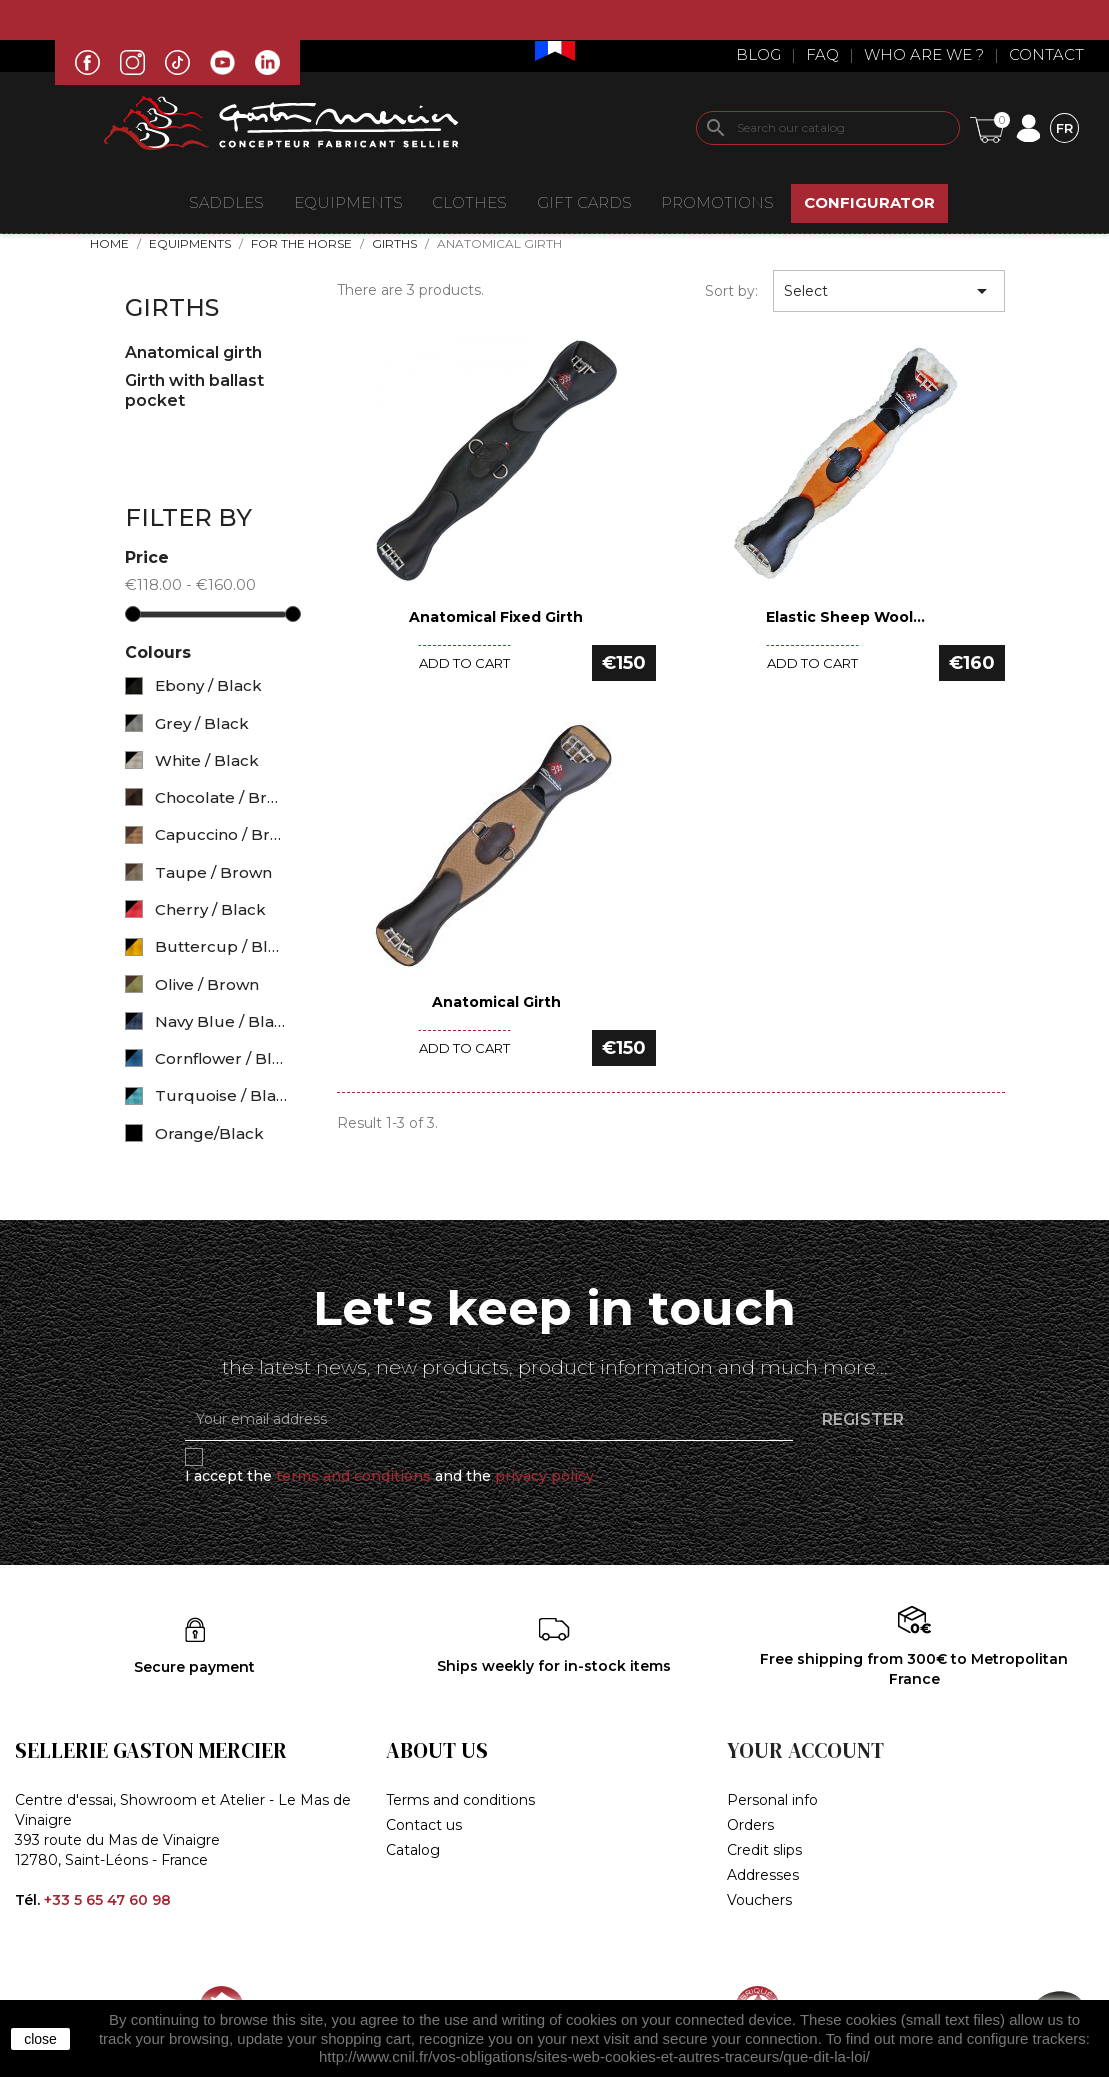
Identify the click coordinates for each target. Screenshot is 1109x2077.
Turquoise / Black (221, 1095)
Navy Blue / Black (221, 1021)
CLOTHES (469, 202)
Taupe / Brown (213, 872)
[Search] (828, 128)
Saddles (226, 202)
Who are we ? (924, 54)
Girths (172, 307)
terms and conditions (353, 1476)
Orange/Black (209, 1133)
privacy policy (544, 1476)
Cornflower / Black (221, 1058)
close (40, 2039)
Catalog (413, 1850)
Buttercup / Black (221, 946)
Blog (758, 54)
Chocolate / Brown (221, 797)
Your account (805, 1750)
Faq (822, 54)
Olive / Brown (207, 984)
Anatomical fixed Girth (496, 617)
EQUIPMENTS (348, 202)
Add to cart (464, 663)
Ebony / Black (208, 685)
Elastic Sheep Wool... (845, 617)
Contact (1046, 54)
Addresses (763, 1875)
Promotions (717, 202)
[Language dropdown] (1064, 127)
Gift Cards (584, 202)
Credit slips (764, 1850)
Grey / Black (202, 723)
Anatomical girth (193, 352)
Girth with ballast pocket (194, 390)
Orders (750, 1825)
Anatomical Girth (496, 1002)
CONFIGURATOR (869, 202)
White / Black (207, 760)
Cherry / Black (210, 909)
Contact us (424, 1825)
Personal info (772, 1800)
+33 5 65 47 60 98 (107, 1900)
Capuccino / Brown (221, 834)
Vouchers (759, 1900)
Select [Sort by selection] (889, 291)
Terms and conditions (460, 1800)
